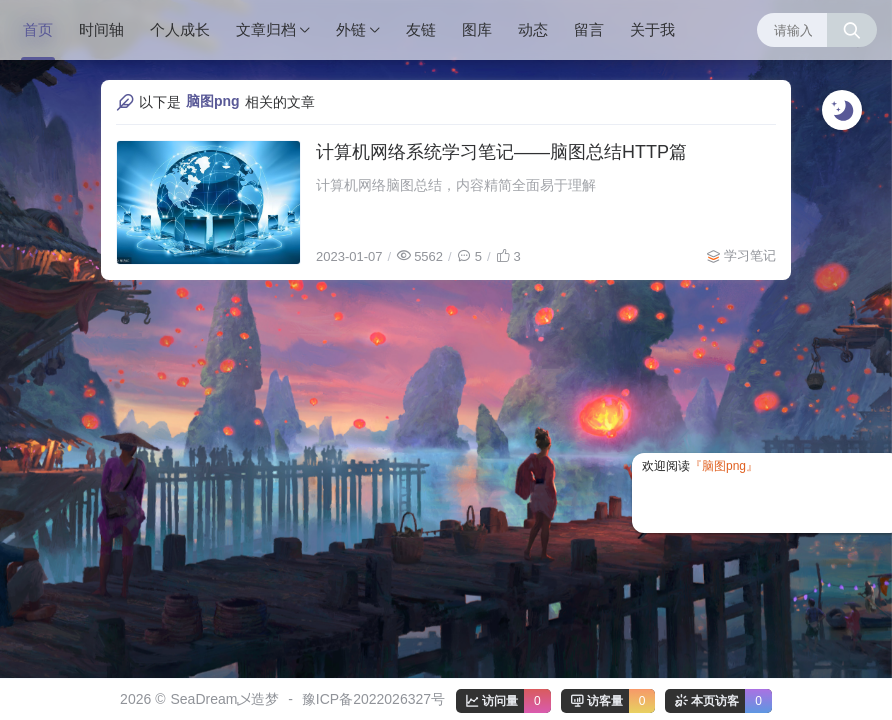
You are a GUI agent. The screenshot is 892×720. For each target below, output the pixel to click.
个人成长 (180, 29)
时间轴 (101, 29)
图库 (477, 29)
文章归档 (266, 29)
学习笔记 (750, 255)
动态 (533, 29)
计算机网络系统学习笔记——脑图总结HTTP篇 (501, 152)
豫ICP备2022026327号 (373, 699)
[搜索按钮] (852, 30)
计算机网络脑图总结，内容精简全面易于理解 (456, 185)
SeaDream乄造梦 (224, 699)
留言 (589, 29)
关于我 (652, 29)
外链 (351, 29)
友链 (421, 29)
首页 (38, 29)
